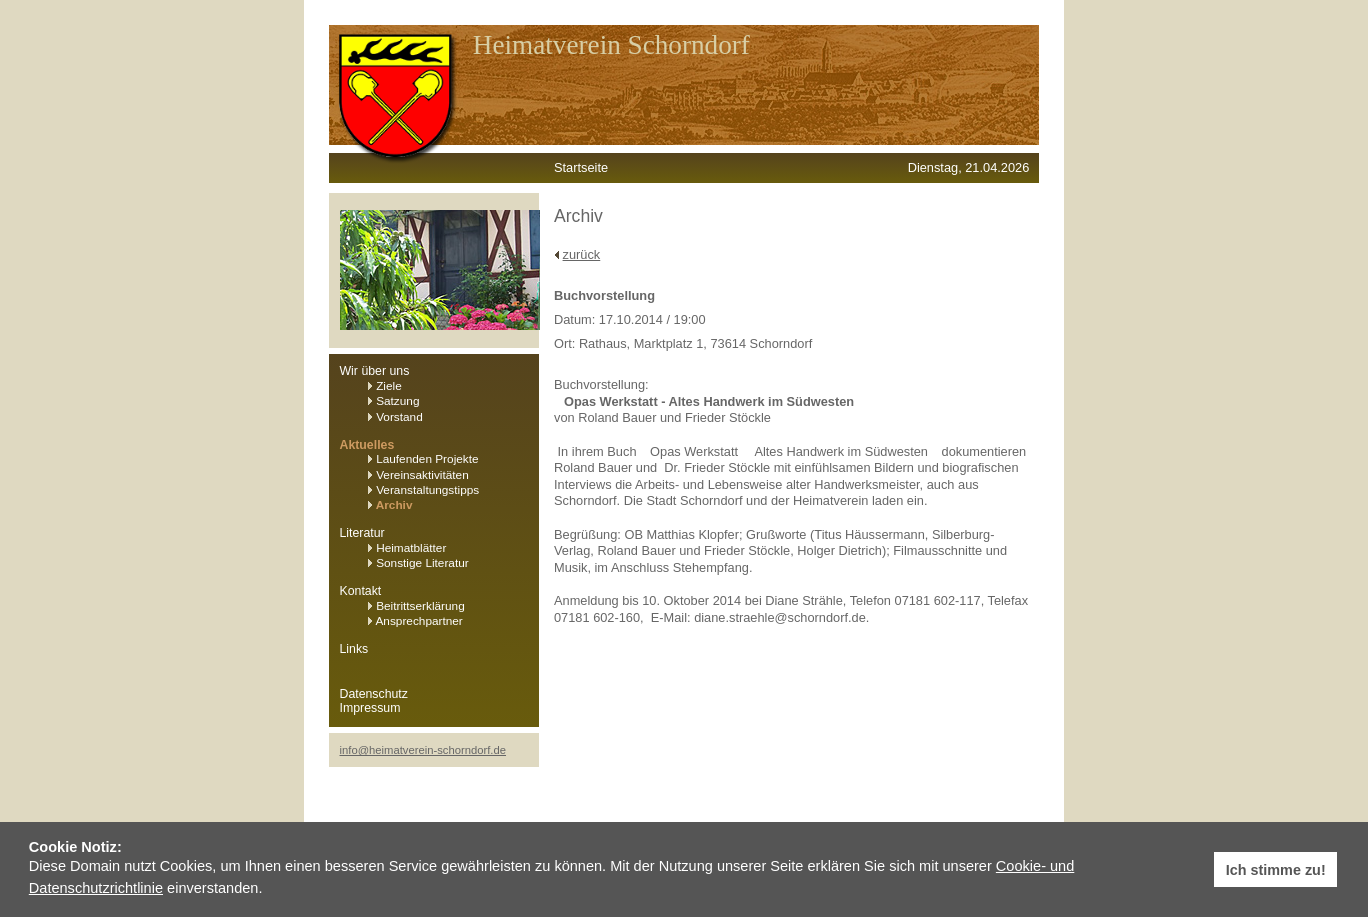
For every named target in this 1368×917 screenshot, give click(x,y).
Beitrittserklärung (416, 606)
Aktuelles (367, 445)
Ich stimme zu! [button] (1276, 870)
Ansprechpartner (415, 621)
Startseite (581, 167)
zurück (582, 254)
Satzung (394, 401)
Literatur (362, 533)
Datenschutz (374, 694)
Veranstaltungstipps (423, 490)
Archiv (390, 505)
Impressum (370, 708)
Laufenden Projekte (423, 459)
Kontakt (361, 591)
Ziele (385, 386)
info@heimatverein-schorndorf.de (423, 750)
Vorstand (395, 417)
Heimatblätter (407, 548)
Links (354, 649)
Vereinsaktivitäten (418, 475)
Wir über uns (375, 371)
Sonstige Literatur (418, 563)
